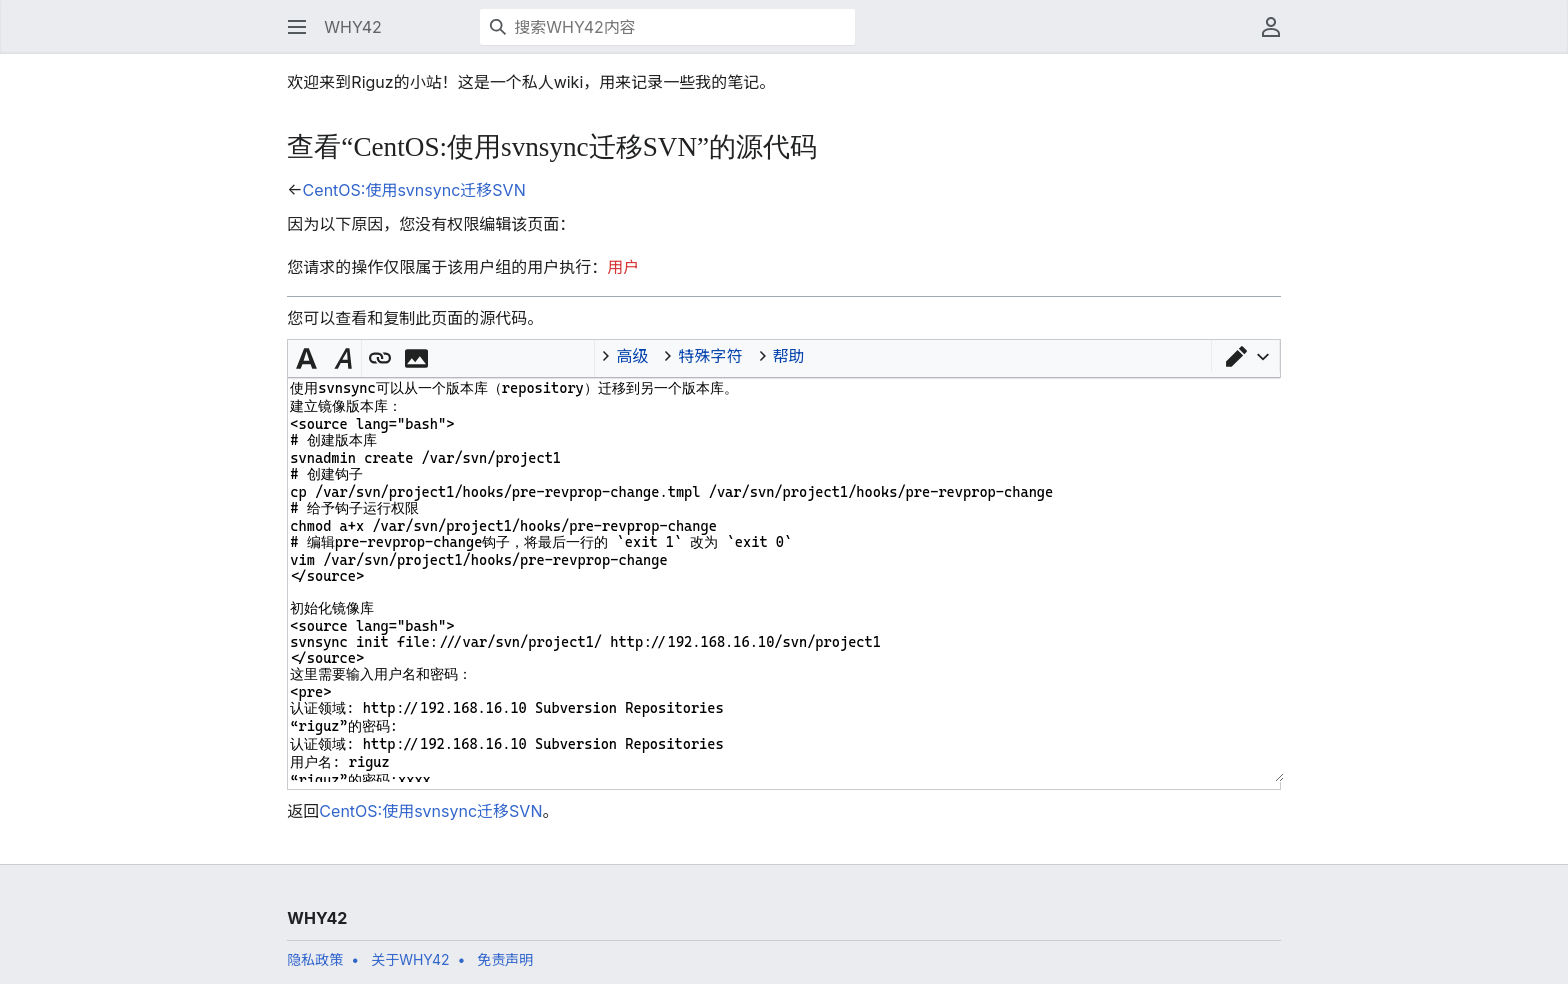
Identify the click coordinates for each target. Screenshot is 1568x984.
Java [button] (482, 356)
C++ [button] (546, 356)
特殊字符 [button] (710, 356)
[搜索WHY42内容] (667, 27)
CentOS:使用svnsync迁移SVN (414, 190)
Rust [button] (578, 356)
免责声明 (505, 959)
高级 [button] (632, 356)
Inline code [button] (450, 356)
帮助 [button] (789, 356)
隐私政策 (315, 959)
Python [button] (514, 356)
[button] (297, 27)
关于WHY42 (410, 959)
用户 (623, 267)
